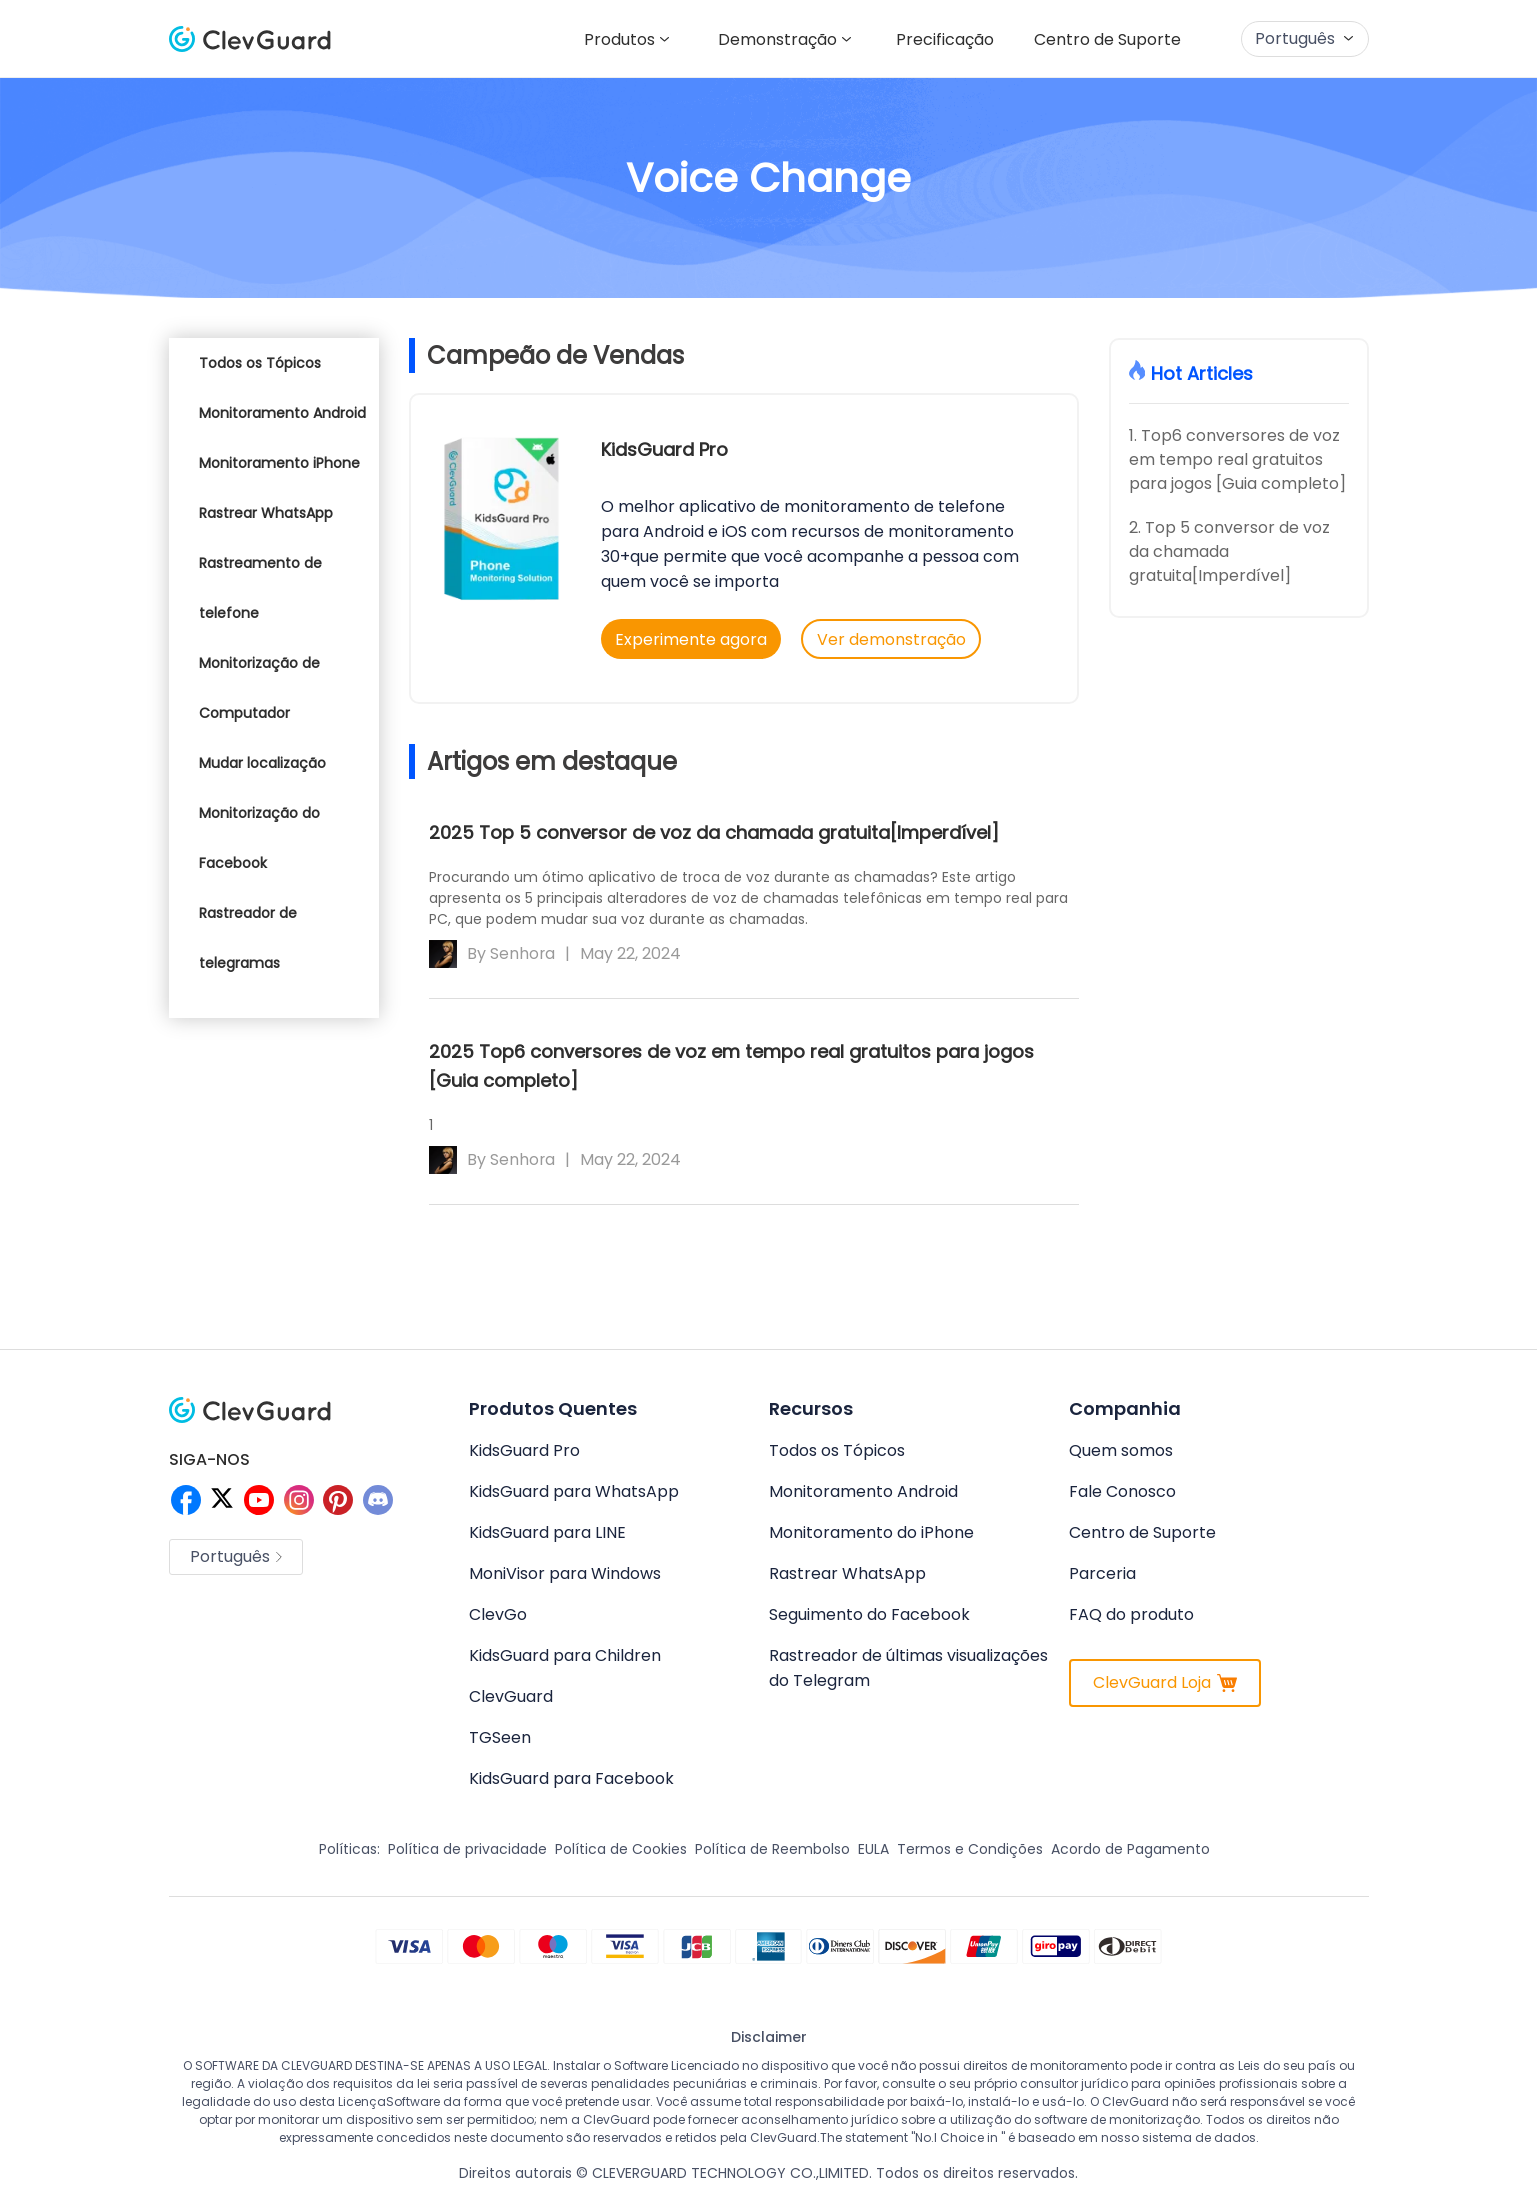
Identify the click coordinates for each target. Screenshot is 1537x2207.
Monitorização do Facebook (259, 838)
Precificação (933, 39)
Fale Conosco (1122, 1491)
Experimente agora (691, 639)
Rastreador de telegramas (248, 938)
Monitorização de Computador (259, 688)
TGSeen (500, 1737)
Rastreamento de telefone (260, 588)
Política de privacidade (467, 1849)
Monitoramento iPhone (279, 463)
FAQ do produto (1131, 1614)
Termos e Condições (970, 1849)
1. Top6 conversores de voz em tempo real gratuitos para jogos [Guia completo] (1237, 459)
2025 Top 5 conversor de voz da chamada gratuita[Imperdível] (714, 830)
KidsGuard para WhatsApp (574, 1491)
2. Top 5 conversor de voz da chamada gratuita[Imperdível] (1229, 551)
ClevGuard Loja (1165, 1682)
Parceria (1102, 1573)
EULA (873, 1849)
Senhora (523, 952)
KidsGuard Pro (664, 449)
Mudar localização (262, 763)
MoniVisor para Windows (565, 1573)
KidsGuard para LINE (547, 1532)
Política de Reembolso (772, 1849)
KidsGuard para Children (565, 1655)
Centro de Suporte (1103, 39)
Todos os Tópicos (260, 363)
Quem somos (1121, 1450)
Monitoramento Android (282, 413)
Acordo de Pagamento (1130, 1849)
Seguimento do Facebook (869, 1614)
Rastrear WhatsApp (266, 513)
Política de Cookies (621, 1849)
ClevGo (498, 1614)
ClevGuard (511, 1696)
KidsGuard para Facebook (571, 1778)
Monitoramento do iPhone (871, 1532)
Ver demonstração (894, 639)
